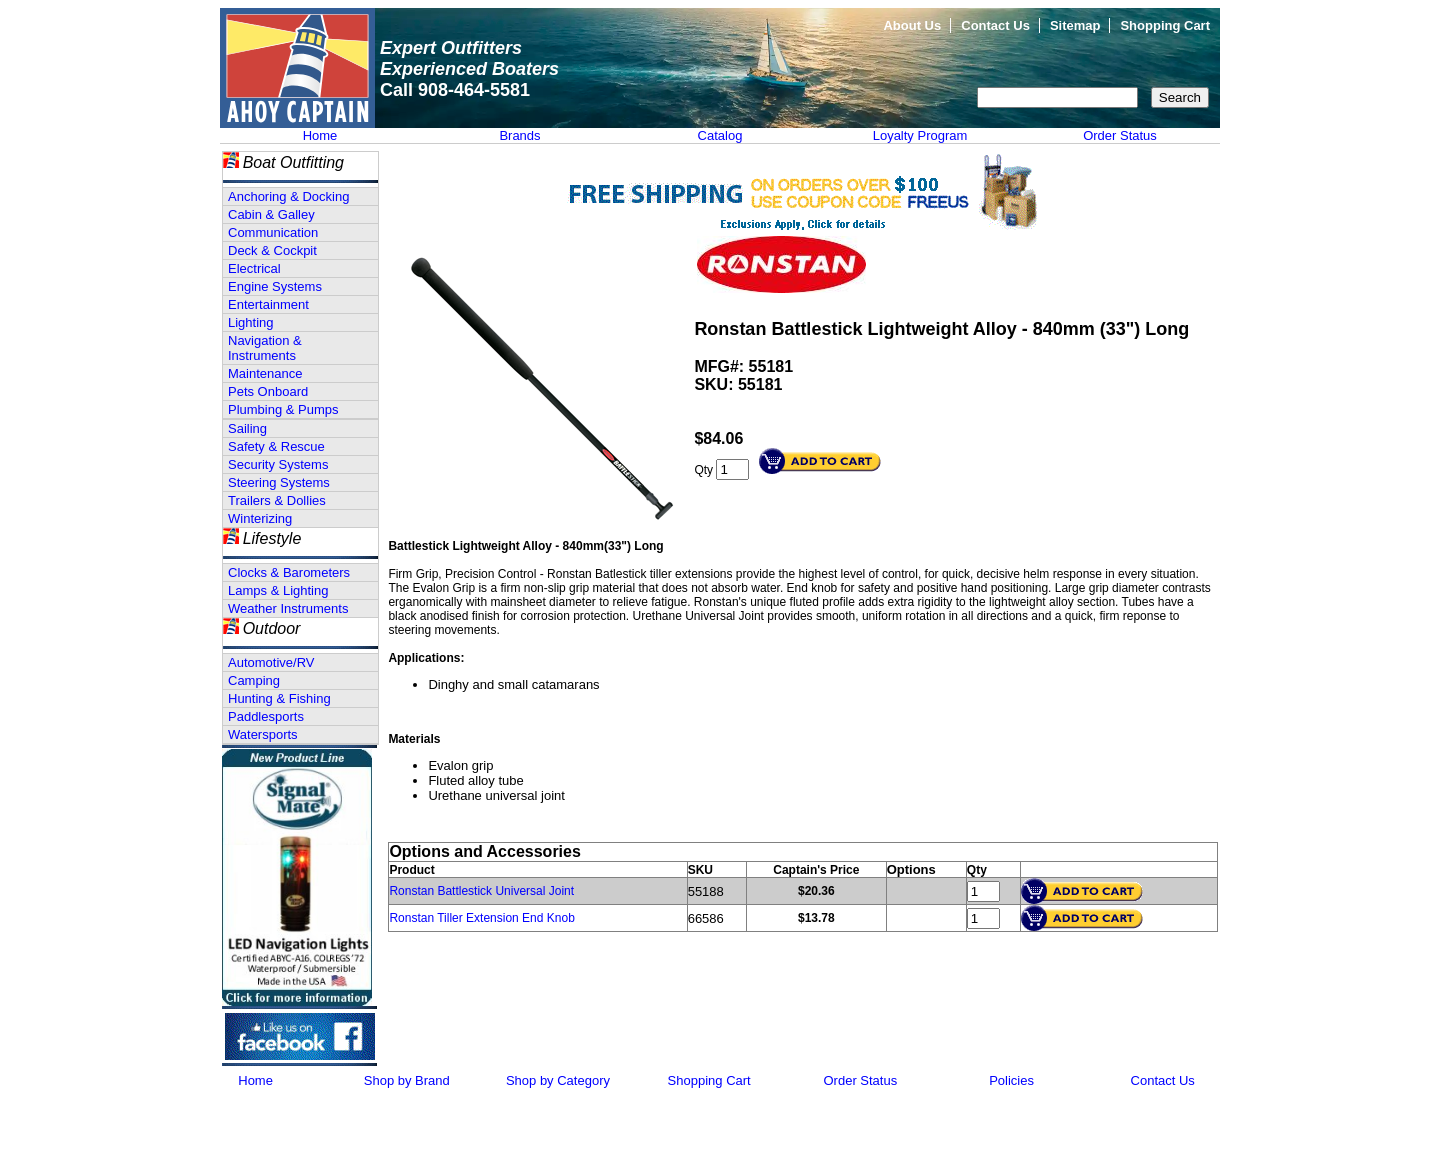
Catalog (720, 135)
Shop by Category (558, 1080)
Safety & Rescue (276, 446)
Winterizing (260, 518)
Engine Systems (275, 286)
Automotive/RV (271, 662)
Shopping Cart (1165, 25)
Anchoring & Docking (288, 196)
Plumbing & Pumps (283, 409)
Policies (1011, 1080)
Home (320, 135)
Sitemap (1075, 25)
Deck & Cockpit (272, 250)
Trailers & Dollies (277, 500)
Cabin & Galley (271, 214)
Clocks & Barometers (289, 572)
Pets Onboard (268, 391)
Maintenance (265, 373)
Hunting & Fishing (279, 698)
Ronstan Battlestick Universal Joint (481, 891)
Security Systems (278, 464)
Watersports (263, 734)
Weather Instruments (288, 608)
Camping (254, 680)
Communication (273, 232)
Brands (519, 135)
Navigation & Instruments (265, 348)
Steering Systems (279, 482)
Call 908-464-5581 (455, 90)
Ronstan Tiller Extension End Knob (481, 918)
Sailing (247, 428)
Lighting (251, 322)
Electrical (254, 268)
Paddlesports (266, 716)
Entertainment (268, 304)
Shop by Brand (407, 1080)
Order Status (1120, 135)
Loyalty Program (920, 135)
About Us (912, 25)
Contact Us (995, 25)
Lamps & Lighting (278, 590)
